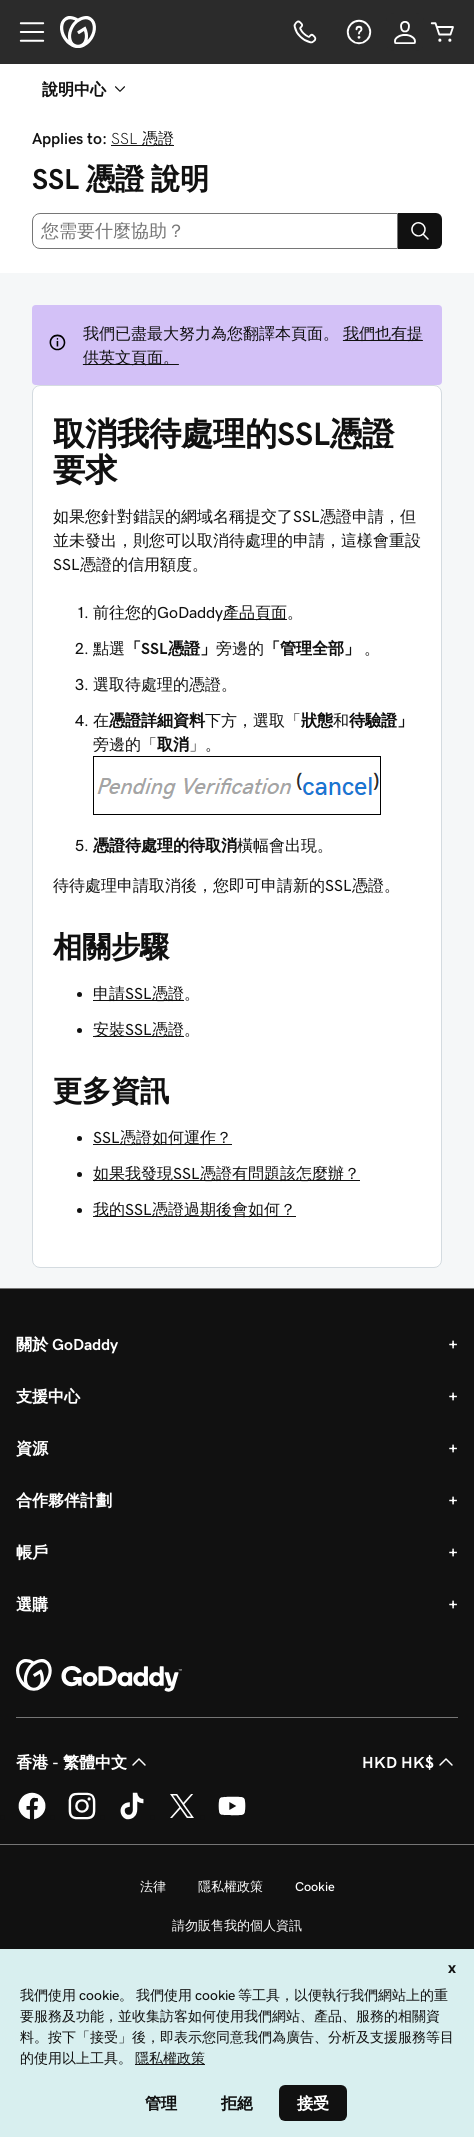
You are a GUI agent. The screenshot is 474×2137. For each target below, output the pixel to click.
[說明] (357, 32)
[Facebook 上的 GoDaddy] (32, 1816)
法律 (153, 1886)
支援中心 (48, 1396)
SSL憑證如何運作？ (162, 1137)
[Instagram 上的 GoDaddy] (82, 1816)
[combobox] (215, 231)
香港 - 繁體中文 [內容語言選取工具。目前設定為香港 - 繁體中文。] (83, 1762)
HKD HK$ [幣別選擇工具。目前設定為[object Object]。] (410, 1762)
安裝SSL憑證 (138, 1029)
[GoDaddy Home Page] (99, 1676)
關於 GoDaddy (67, 1344)
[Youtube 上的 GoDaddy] (232, 1816)
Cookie (315, 1886)
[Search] (420, 231)
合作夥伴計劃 (64, 1500)
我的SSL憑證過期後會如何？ (194, 1209)
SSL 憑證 (142, 138)
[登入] (405, 32)
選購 (32, 1604)
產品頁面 (255, 612)
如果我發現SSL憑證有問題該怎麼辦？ (226, 1173)
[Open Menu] (24, 32)
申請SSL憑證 (138, 993)
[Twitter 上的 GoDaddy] (182, 1816)
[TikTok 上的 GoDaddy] (132, 1816)
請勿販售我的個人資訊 (237, 1925)
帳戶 (32, 1552)
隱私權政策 (230, 1886)
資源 (32, 1448)
